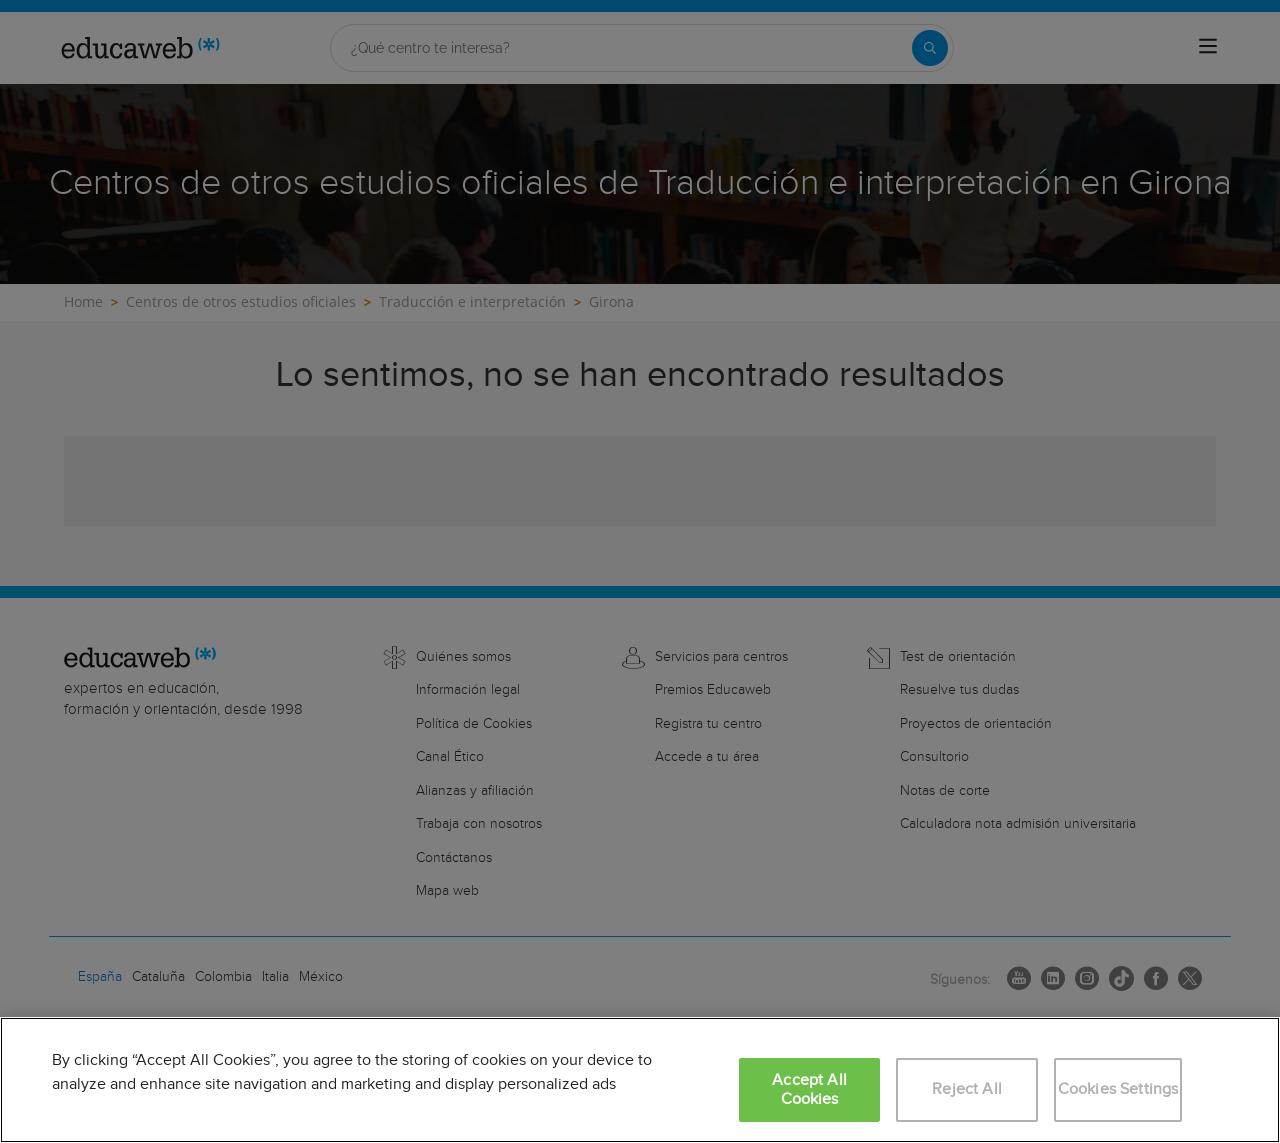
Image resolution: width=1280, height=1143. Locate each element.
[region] (640, 1080)
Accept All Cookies (809, 1090)
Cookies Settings (1118, 1089)
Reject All (967, 1089)
